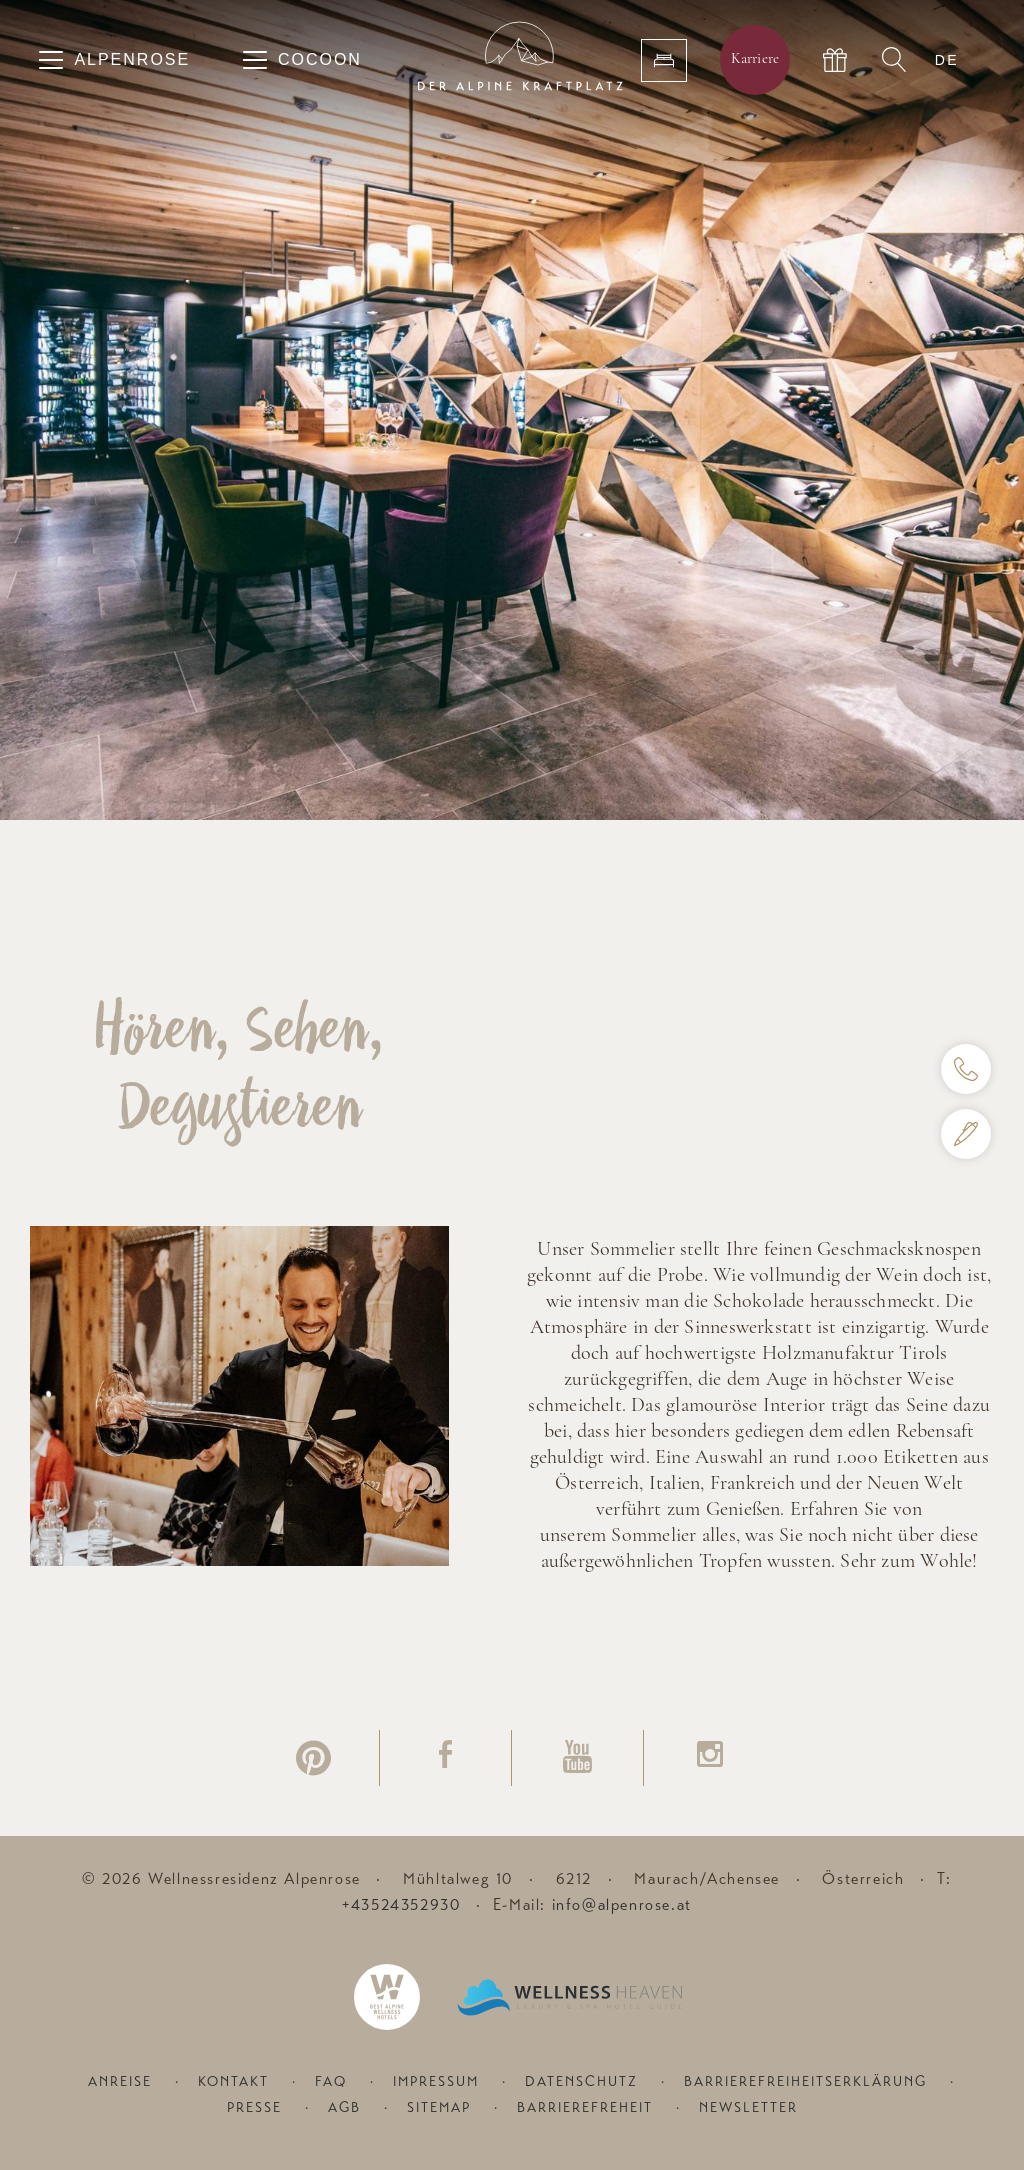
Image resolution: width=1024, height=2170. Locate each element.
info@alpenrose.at (622, 1905)
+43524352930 (401, 1905)
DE (947, 60)
